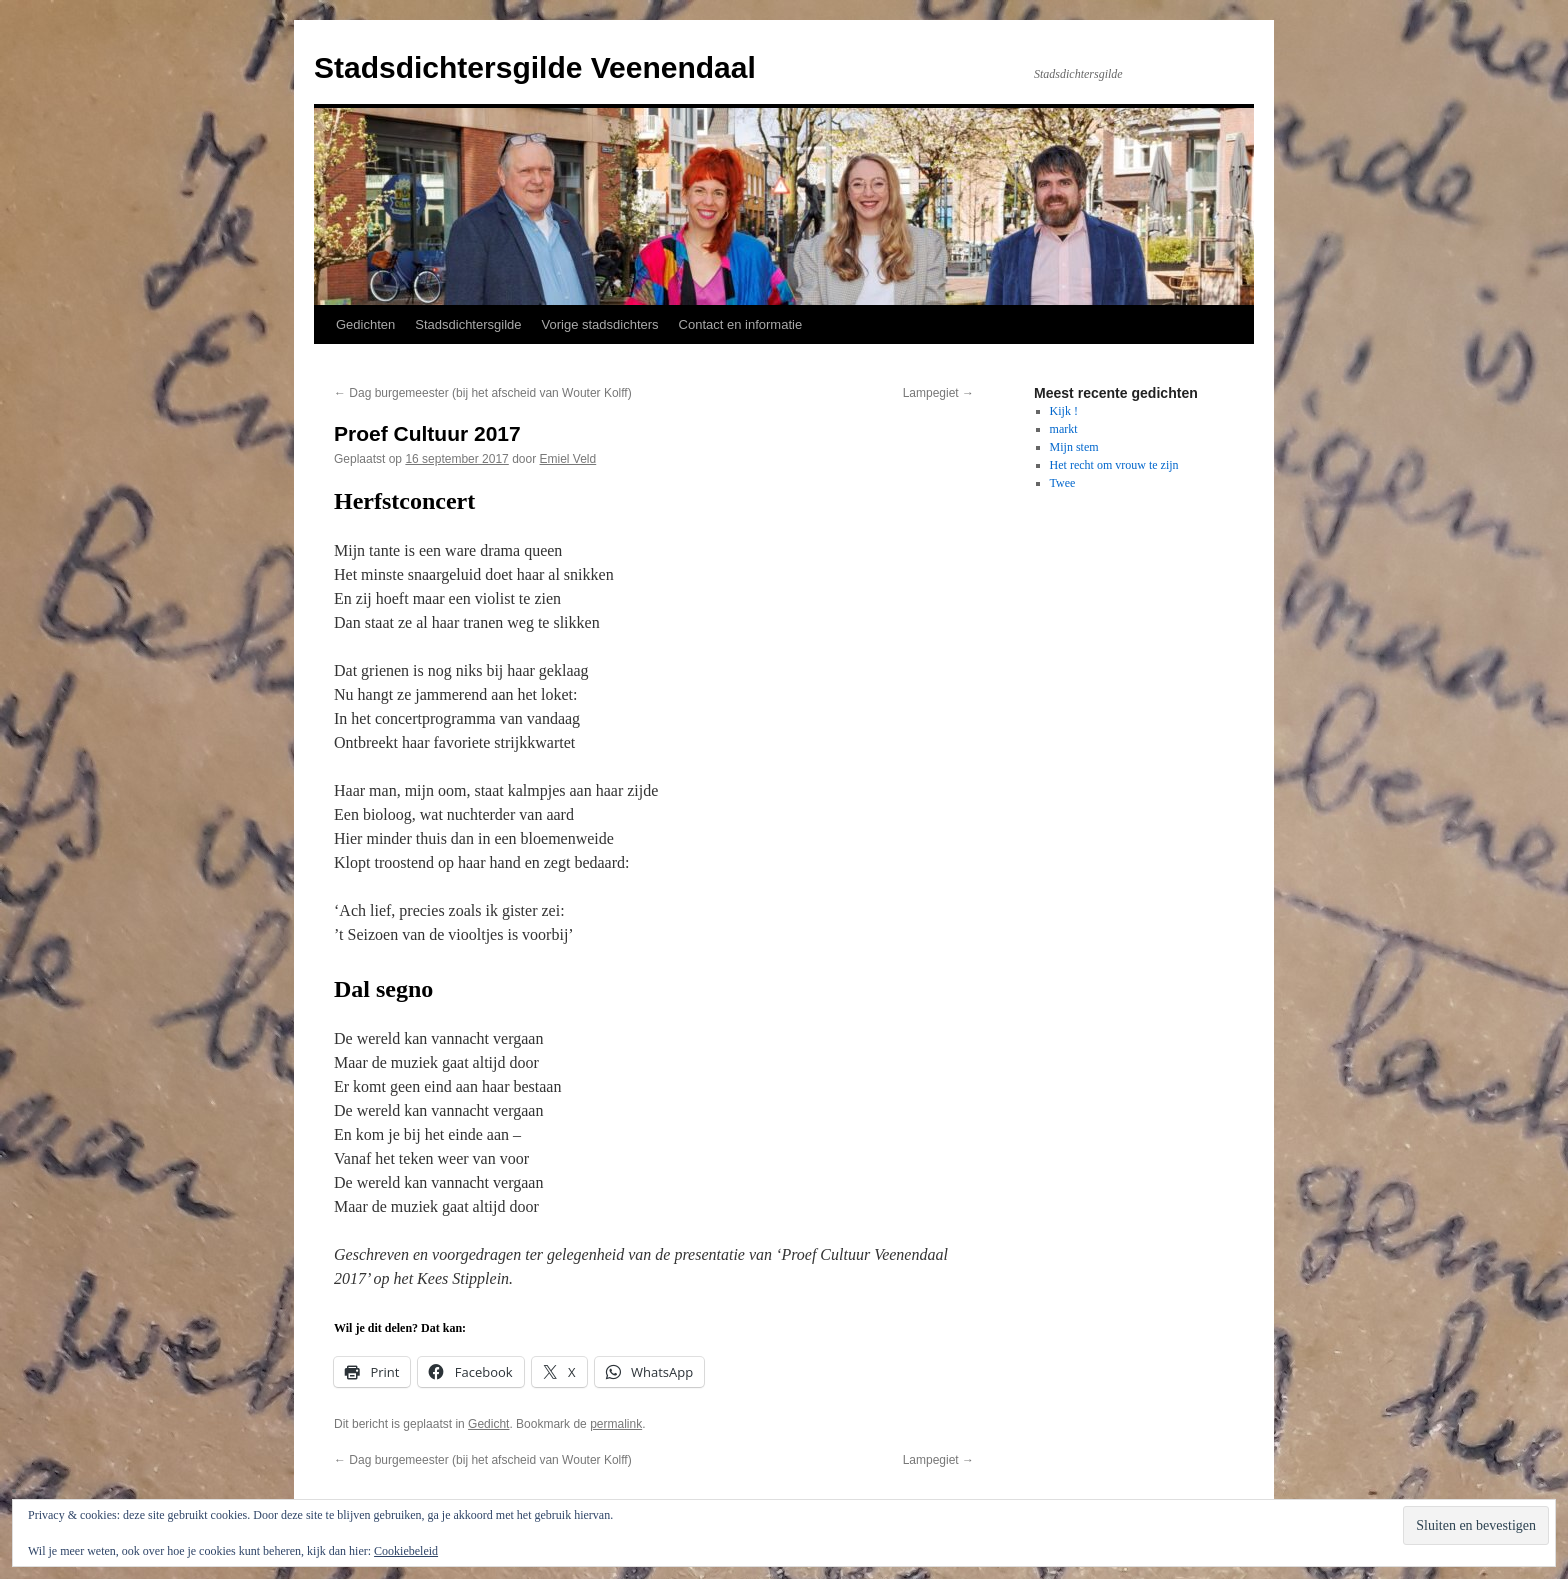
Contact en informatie (741, 324)
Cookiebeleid (406, 1551)
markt (1064, 429)
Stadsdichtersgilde (468, 324)
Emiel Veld (568, 459)
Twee (1063, 483)
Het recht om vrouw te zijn (1114, 465)
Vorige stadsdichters (600, 324)
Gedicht (488, 1424)
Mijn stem (1074, 447)
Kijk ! (1064, 411)
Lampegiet (938, 393)
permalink (616, 1424)
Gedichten (365, 324)
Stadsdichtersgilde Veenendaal (535, 67)
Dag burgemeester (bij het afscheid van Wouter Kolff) (483, 393)
